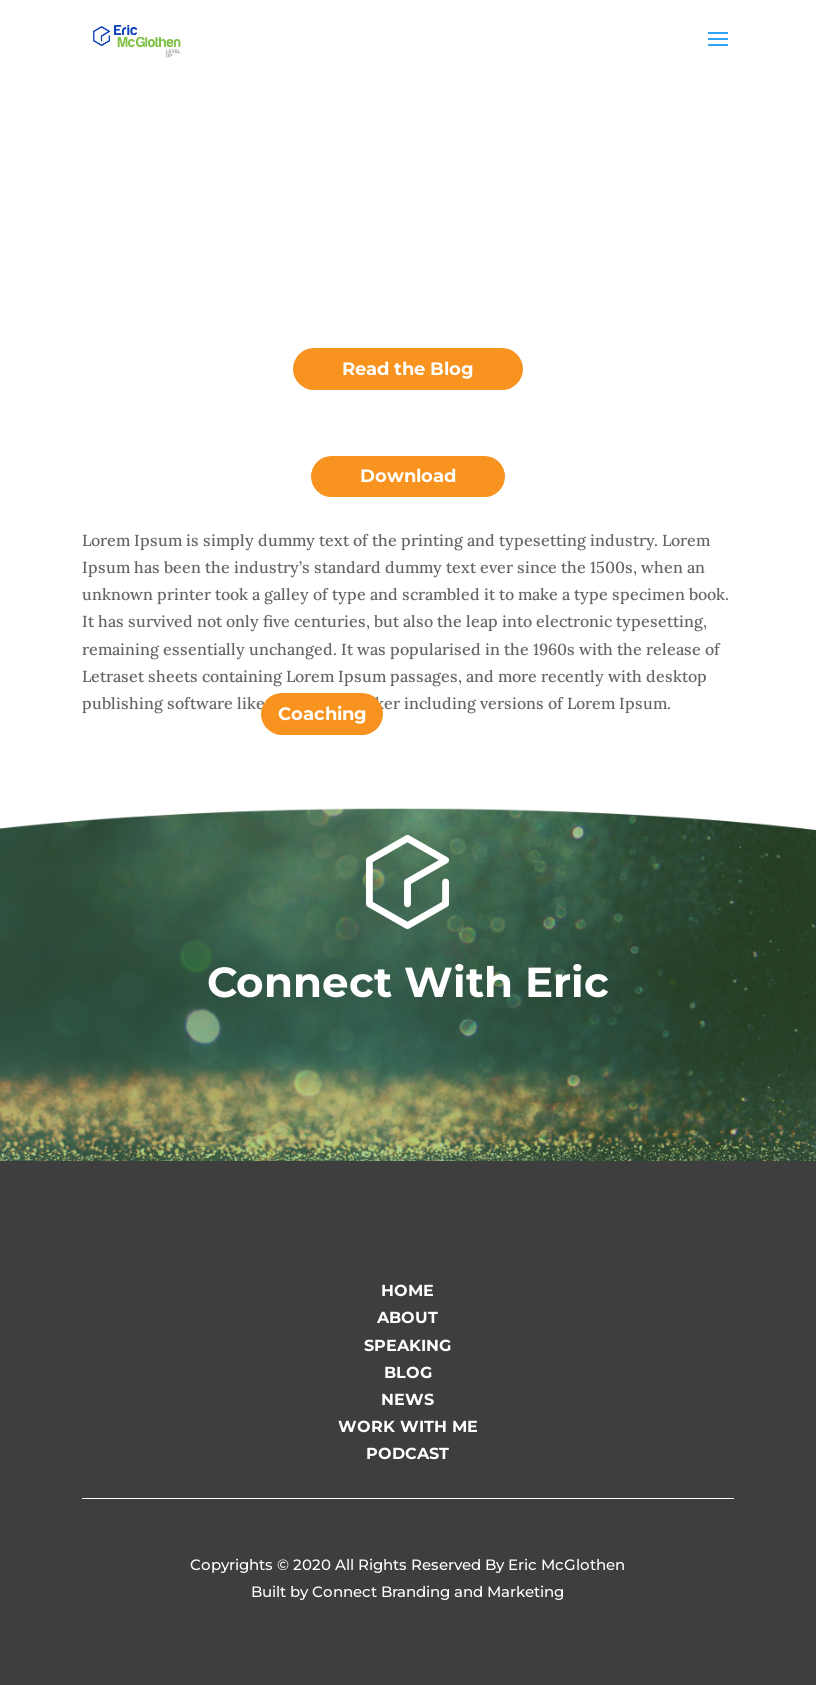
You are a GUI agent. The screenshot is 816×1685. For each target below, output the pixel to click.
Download (408, 476)
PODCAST (407, 1453)
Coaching (322, 714)
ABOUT (407, 1317)
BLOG (408, 1372)
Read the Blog (408, 369)
